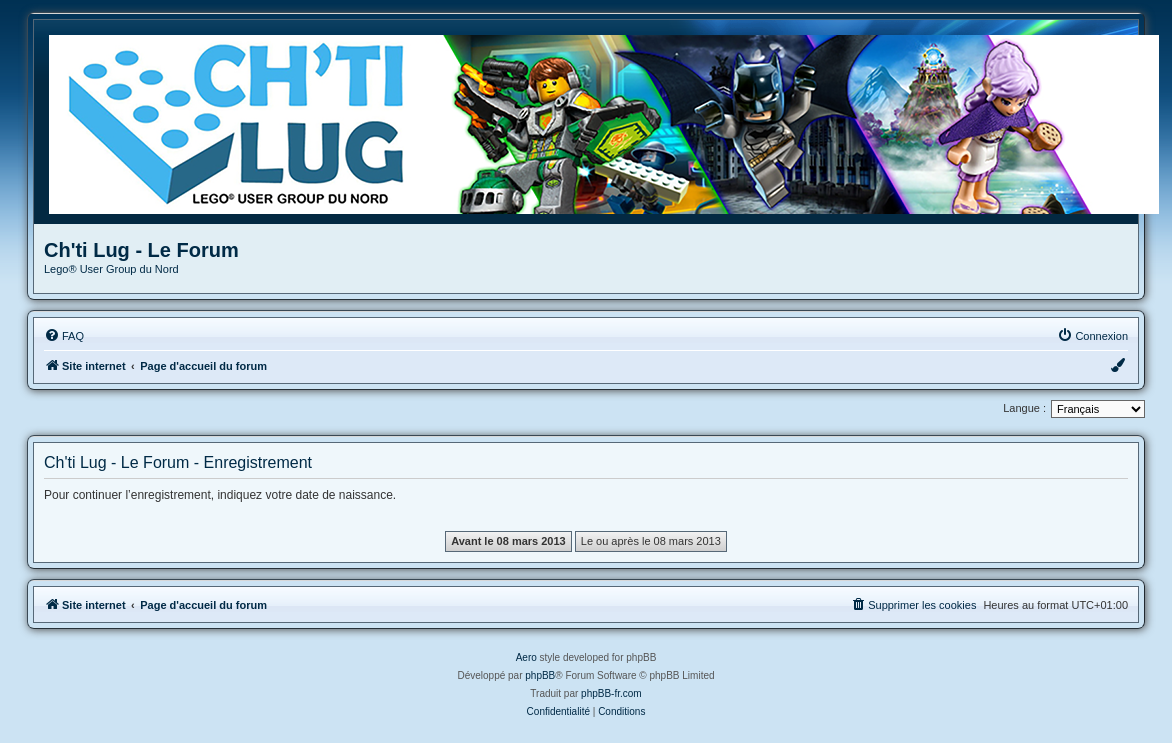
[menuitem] (64, 336)
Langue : (1024, 408)
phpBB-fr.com (611, 693)
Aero (526, 657)
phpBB (540, 675)
